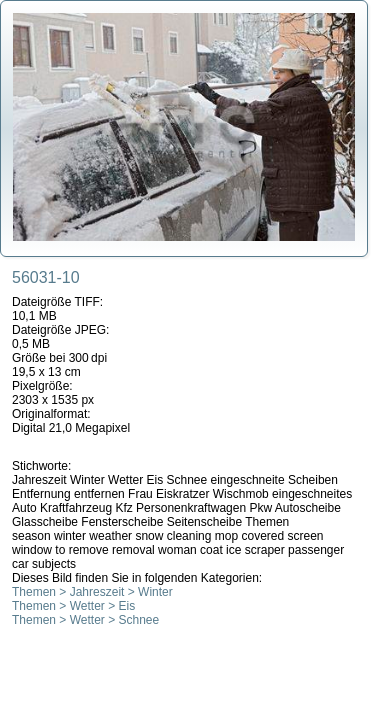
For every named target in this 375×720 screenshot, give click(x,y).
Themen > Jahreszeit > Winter (92, 592)
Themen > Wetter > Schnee (85, 620)
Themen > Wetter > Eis (73, 606)
